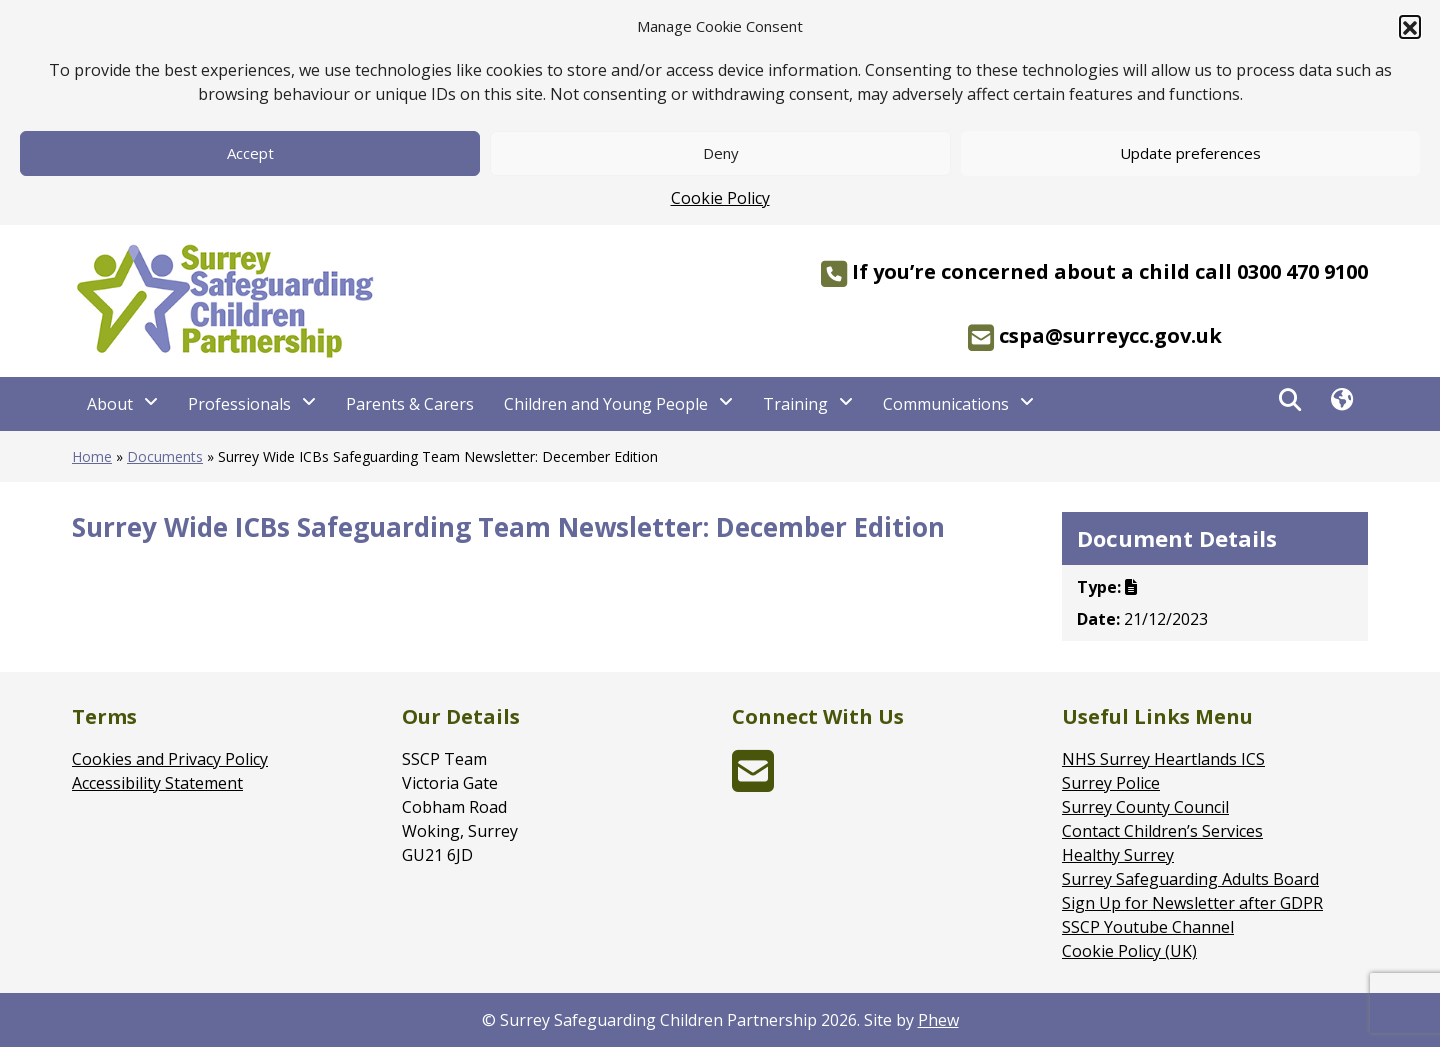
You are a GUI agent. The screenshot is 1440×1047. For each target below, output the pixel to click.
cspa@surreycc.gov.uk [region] (1095, 338)
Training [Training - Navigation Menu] (795, 404)
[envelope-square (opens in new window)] (753, 783)
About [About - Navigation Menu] (110, 404)
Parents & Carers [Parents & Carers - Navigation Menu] (410, 404)
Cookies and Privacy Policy (170, 759)
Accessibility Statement (157, 783)
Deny (721, 153)
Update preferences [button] (1190, 153)
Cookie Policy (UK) (1129, 951)
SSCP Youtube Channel (1148, 927)
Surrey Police (1111, 783)
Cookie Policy (720, 198)
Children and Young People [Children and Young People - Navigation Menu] (606, 404)
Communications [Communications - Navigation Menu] (946, 404)
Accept (250, 153)
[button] (1410, 26)
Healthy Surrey (1118, 855)
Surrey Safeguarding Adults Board (1190, 879)
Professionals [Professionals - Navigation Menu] (239, 404)
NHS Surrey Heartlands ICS (1163, 759)
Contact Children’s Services (1162, 831)
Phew (938, 1020)
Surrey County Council (1145, 807)
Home (92, 456)
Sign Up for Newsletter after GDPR (1192, 903)
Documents (165, 456)
